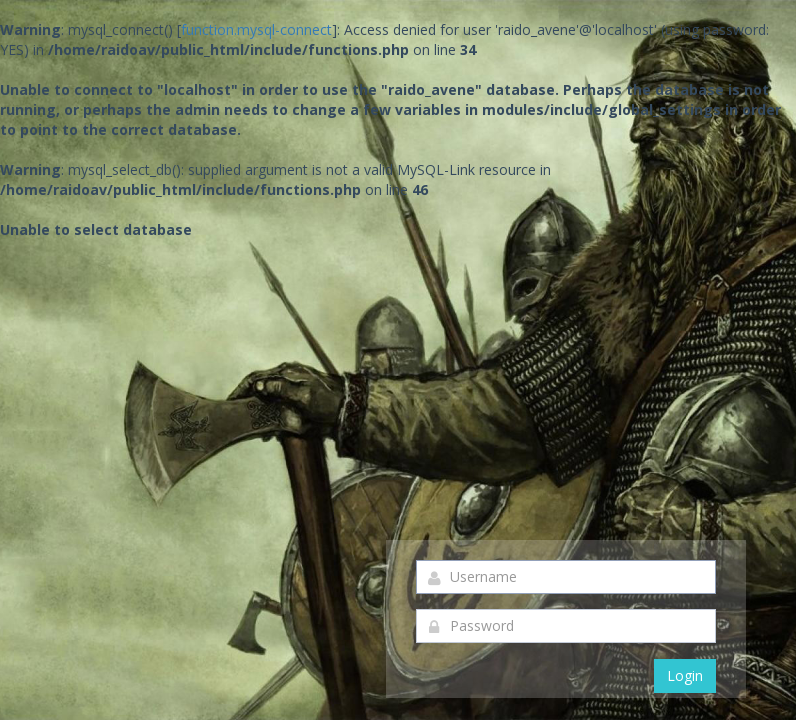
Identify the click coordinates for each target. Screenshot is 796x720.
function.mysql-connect (256, 29)
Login (685, 675)
